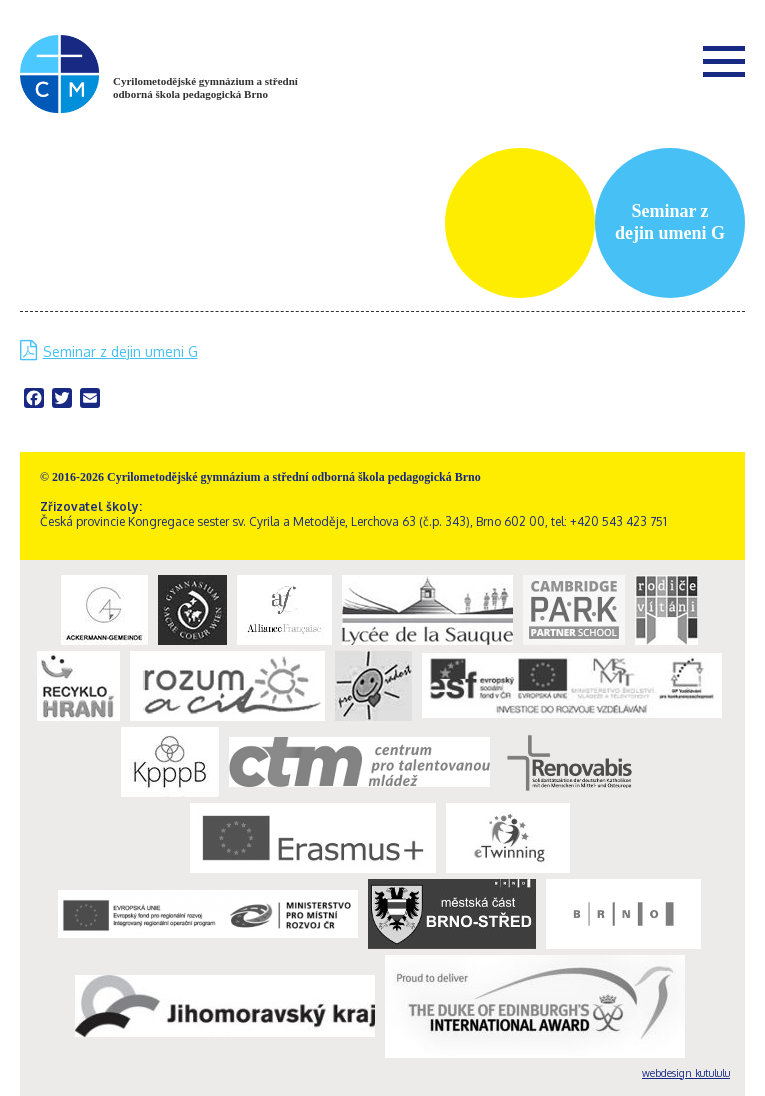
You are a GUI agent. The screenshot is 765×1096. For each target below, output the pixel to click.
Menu (724, 61)
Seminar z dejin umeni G (120, 351)
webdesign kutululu (686, 1073)
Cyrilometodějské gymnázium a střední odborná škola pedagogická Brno (205, 87)
